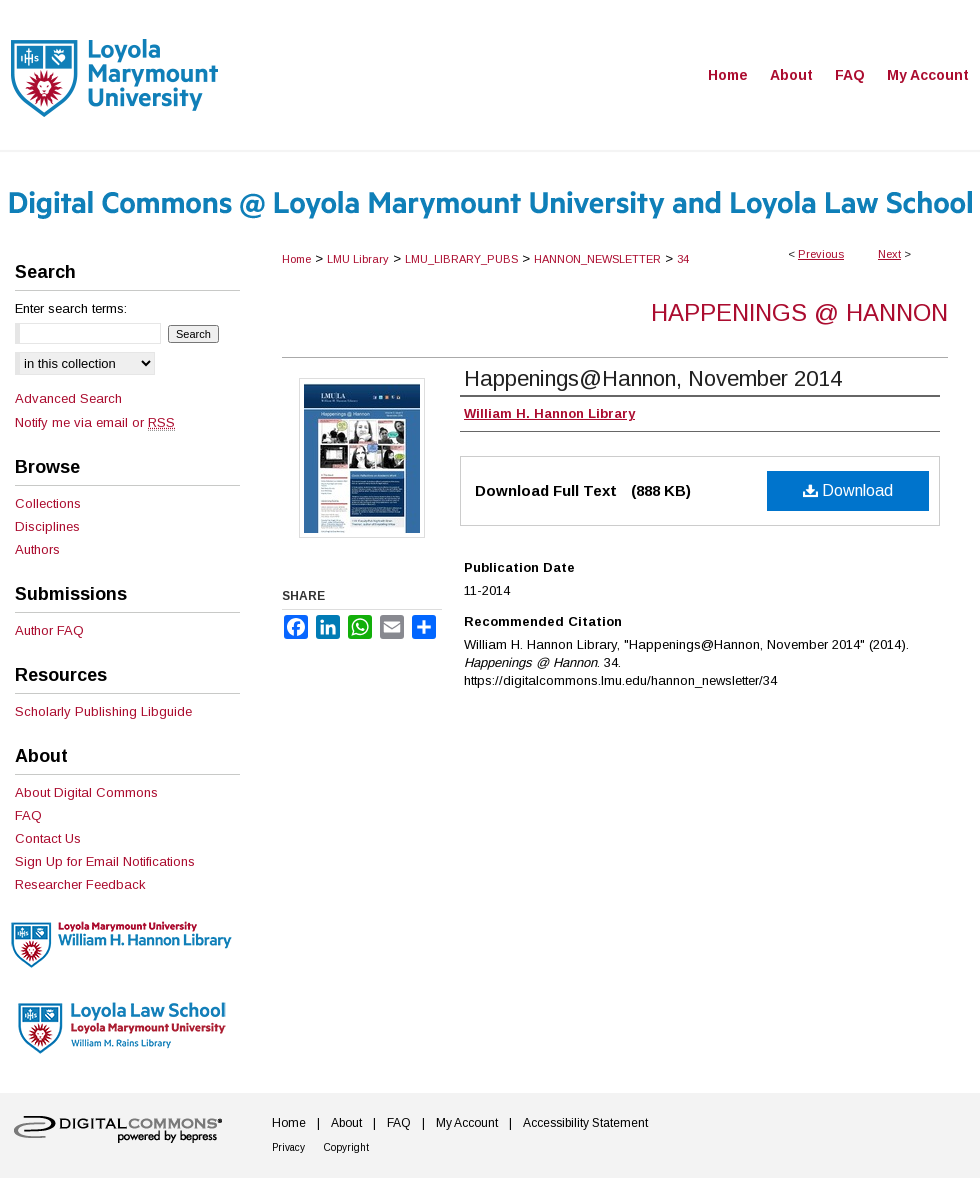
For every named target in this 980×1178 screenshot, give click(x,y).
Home (296, 259)
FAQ (28, 815)
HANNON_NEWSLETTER (597, 259)
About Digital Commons (86, 792)
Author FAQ (49, 630)
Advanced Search (68, 398)
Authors (37, 549)
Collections (48, 503)
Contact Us (48, 838)
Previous (821, 254)
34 (683, 259)
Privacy (288, 1147)
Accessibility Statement (585, 1123)
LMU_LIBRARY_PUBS (461, 259)
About (346, 1123)
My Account (467, 1123)
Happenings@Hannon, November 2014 (653, 378)
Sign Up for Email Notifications (105, 861)
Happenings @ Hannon (799, 312)
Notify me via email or (95, 422)
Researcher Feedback (80, 884)
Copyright (346, 1147)
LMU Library (358, 259)
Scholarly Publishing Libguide (103, 711)
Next (889, 254)
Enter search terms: (71, 308)
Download (848, 490)
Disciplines (47, 526)
